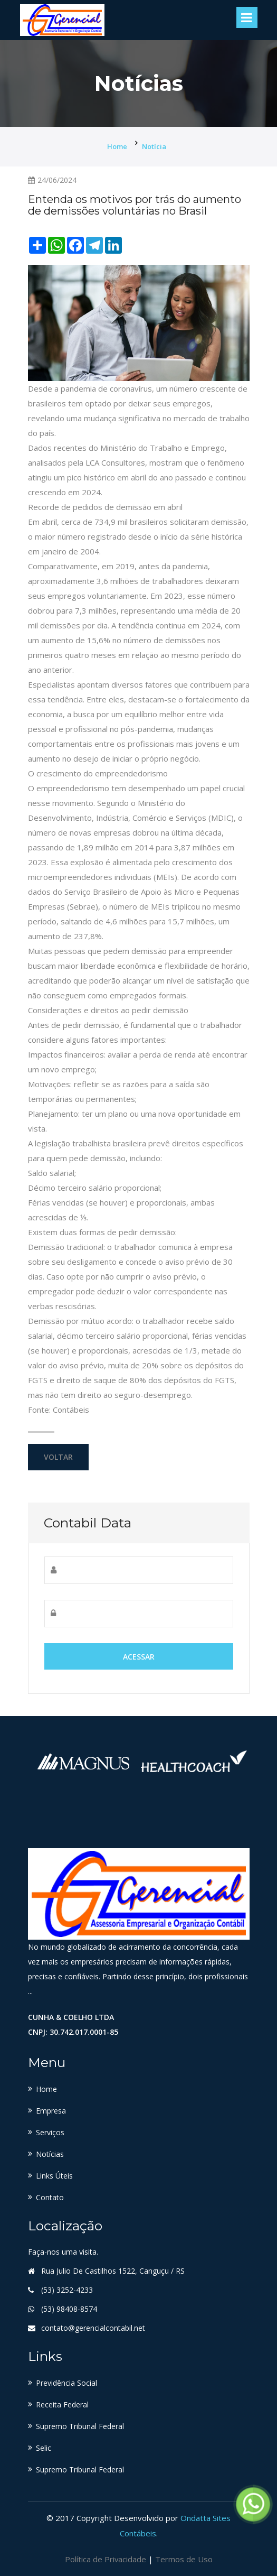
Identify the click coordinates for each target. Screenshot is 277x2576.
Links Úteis (54, 2176)
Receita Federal (62, 2404)
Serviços (50, 2132)
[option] (83, 1761)
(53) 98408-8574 (69, 2309)
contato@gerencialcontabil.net (93, 2328)
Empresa (51, 2111)
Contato (50, 2197)
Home (117, 146)
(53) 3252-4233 (67, 2290)
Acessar (139, 1657)
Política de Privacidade (106, 2558)
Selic (43, 2448)
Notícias (50, 2154)
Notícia (154, 146)
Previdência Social (66, 2383)
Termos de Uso (184, 2558)
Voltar (58, 1457)
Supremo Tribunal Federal (80, 2426)
